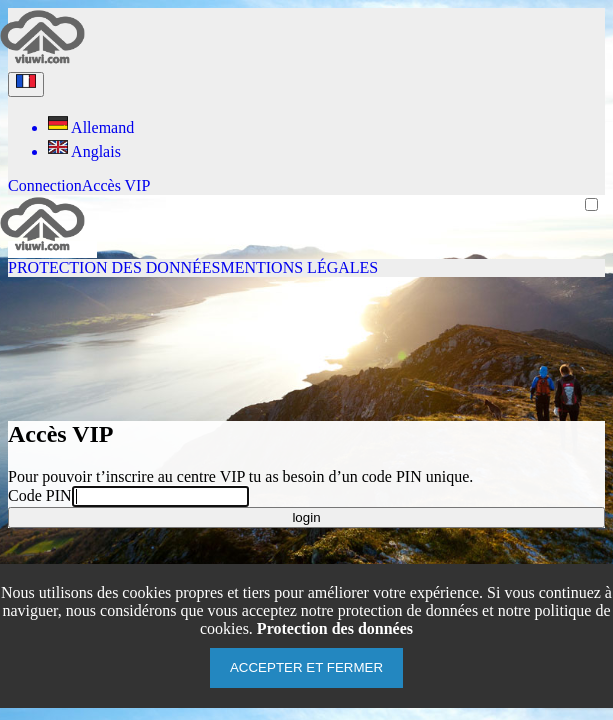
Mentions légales (299, 267)
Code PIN (40, 495)
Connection (45, 185)
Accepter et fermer (306, 667)
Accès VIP (116, 185)
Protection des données (114, 267)
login (306, 517)
